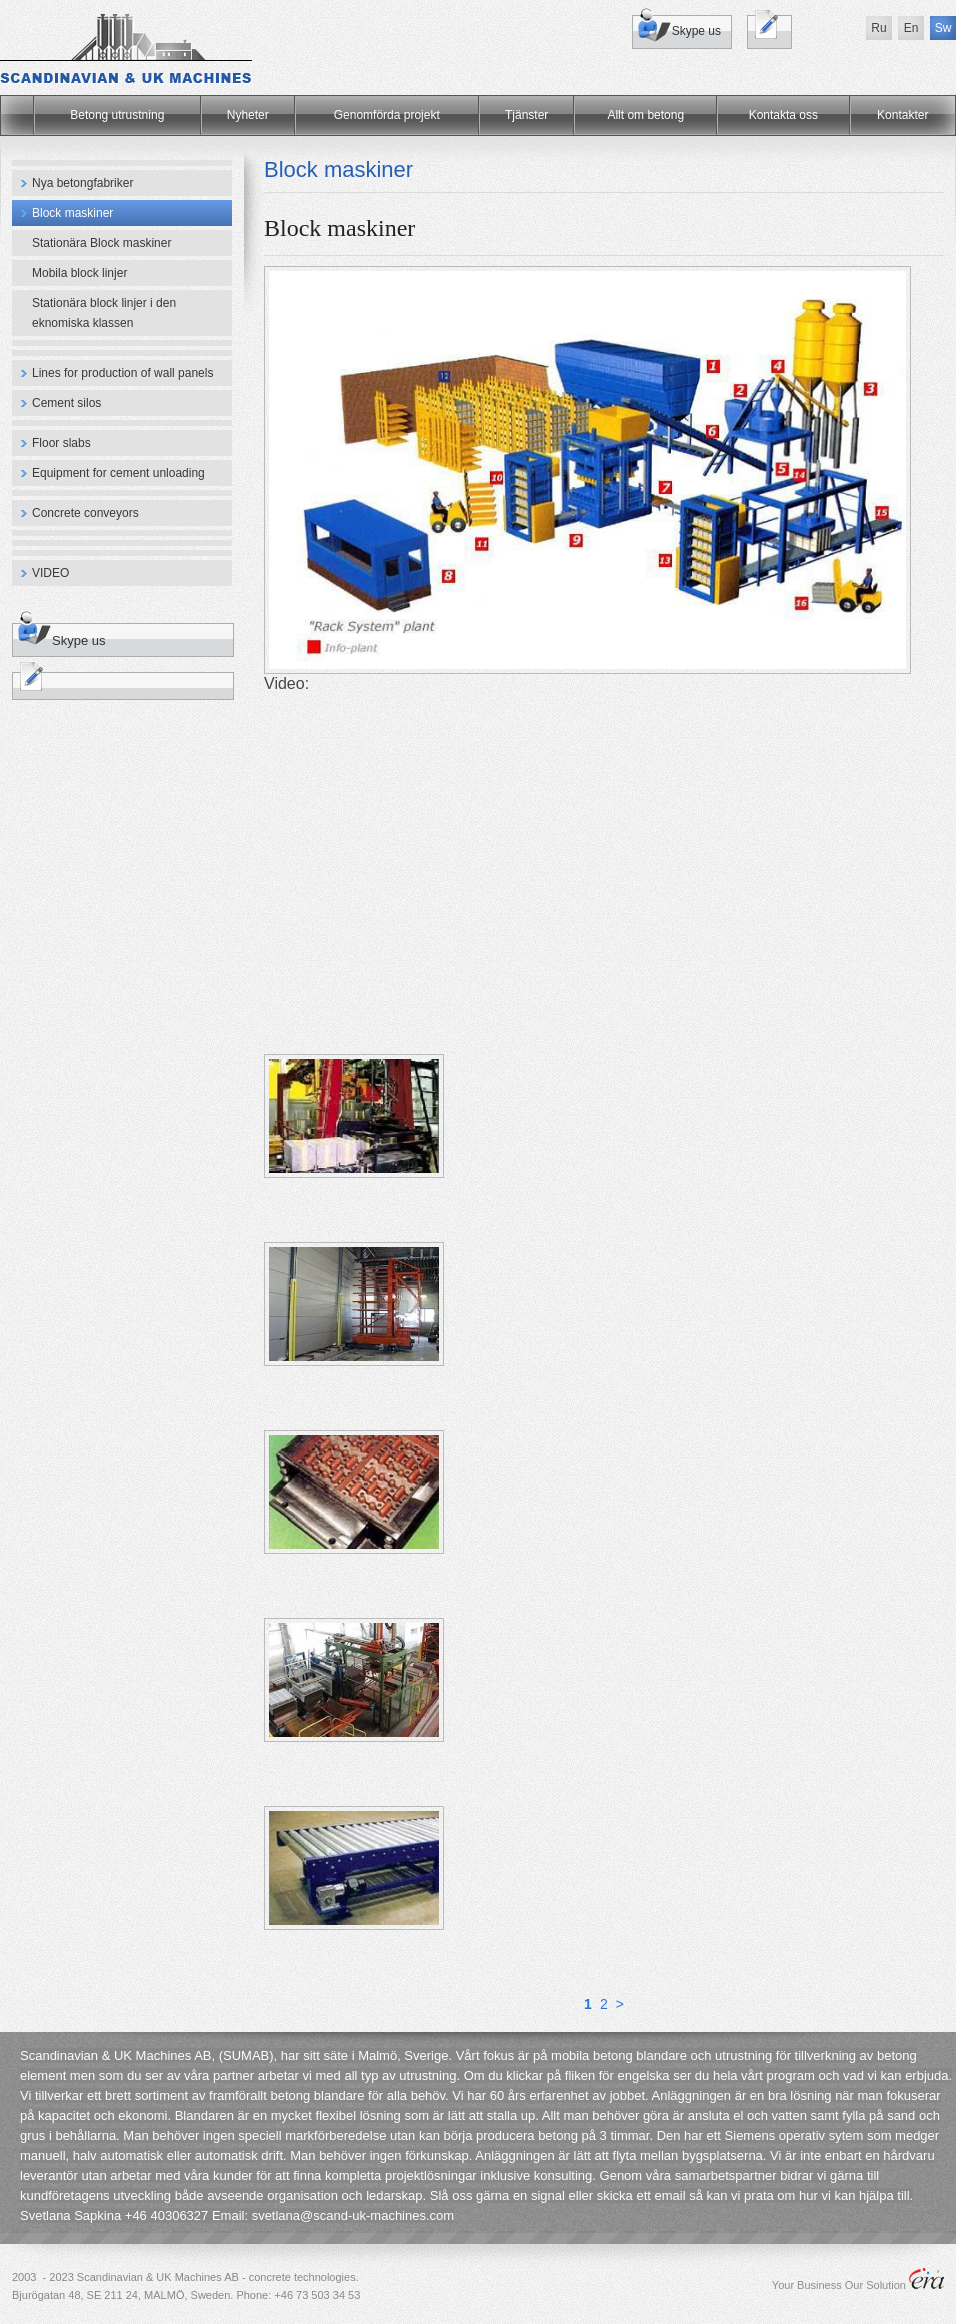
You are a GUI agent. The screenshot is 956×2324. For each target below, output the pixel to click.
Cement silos (66, 403)
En (911, 28)
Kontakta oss (783, 115)
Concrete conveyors (85, 513)
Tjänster (526, 115)
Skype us (696, 31)
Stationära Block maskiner (101, 243)
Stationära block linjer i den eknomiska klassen (104, 313)
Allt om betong (645, 115)
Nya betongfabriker (82, 183)
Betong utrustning (117, 115)
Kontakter (902, 115)
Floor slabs (61, 443)
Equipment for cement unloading (118, 473)
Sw (943, 28)
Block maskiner (72, 213)
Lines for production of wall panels (122, 373)
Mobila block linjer (79, 273)
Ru (878, 28)
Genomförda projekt (387, 115)
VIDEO (50, 573)
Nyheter (248, 115)
